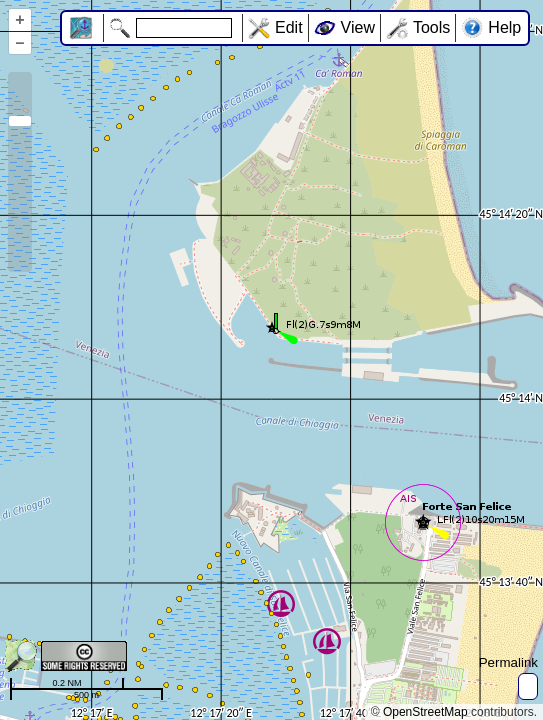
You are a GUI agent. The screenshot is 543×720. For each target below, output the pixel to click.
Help (504, 27)
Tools (431, 27)
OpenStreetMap (425, 712)
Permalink (508, 662)
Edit (289, 27)
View (358, 27)
